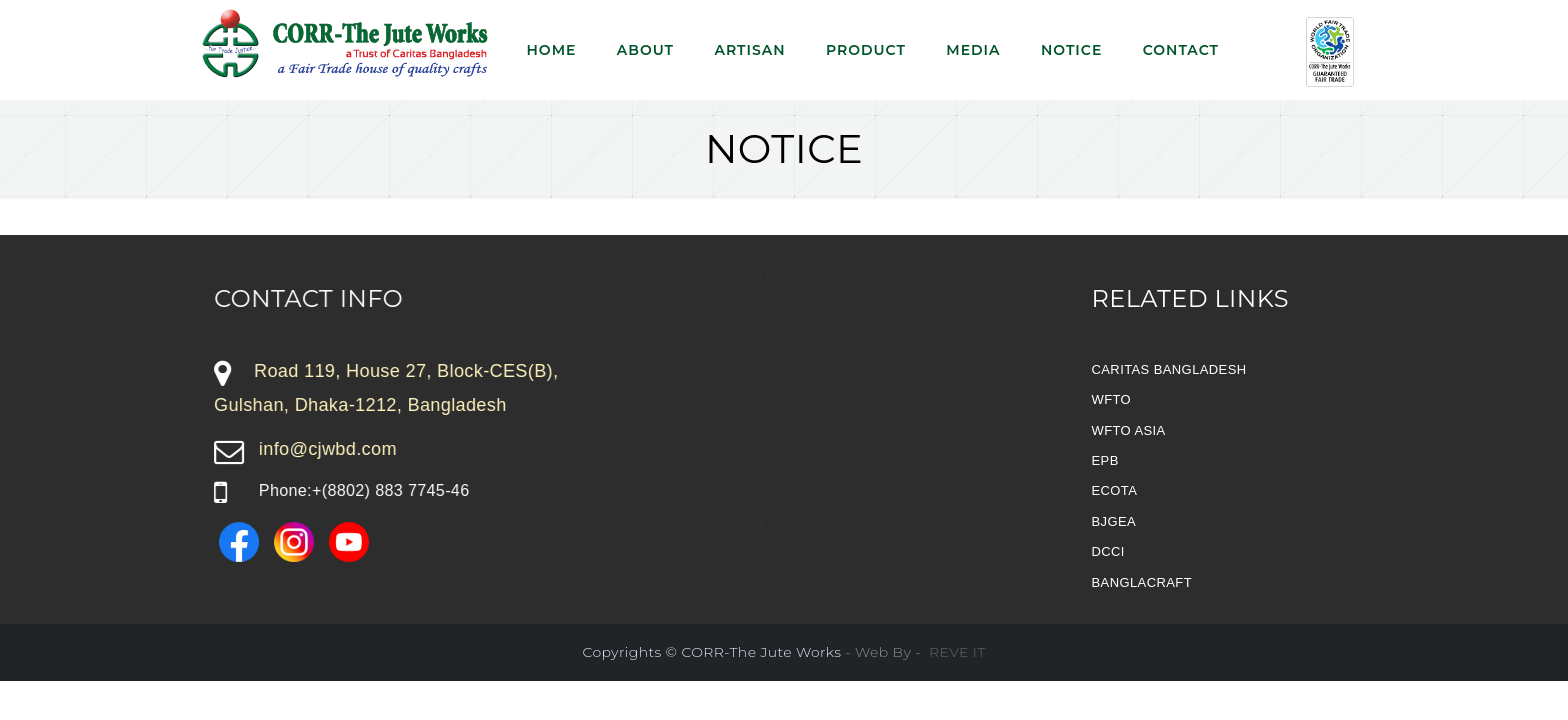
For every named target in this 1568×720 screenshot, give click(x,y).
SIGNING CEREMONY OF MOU (710, 412)
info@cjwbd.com (328, 449)
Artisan (749, 50)
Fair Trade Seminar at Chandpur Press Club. (751, 498)
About (645, 50)
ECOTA (1115, 490)
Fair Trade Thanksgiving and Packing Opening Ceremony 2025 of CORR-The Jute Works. (899, 455)
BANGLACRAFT (1142, 582)
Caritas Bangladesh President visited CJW (743, 368)
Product (866, 50)
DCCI (1108, 551)
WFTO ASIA (1129, 430)
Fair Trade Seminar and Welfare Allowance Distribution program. (816, 585)
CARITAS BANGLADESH (1169, 369)
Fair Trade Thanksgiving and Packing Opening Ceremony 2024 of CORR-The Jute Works (897, 542)
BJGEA (1114, 521)
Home (552, 50)
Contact (1181, 50)
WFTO (1112, 399)
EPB (1105, 460)
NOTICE (1071, 50)
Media (973, 50)
